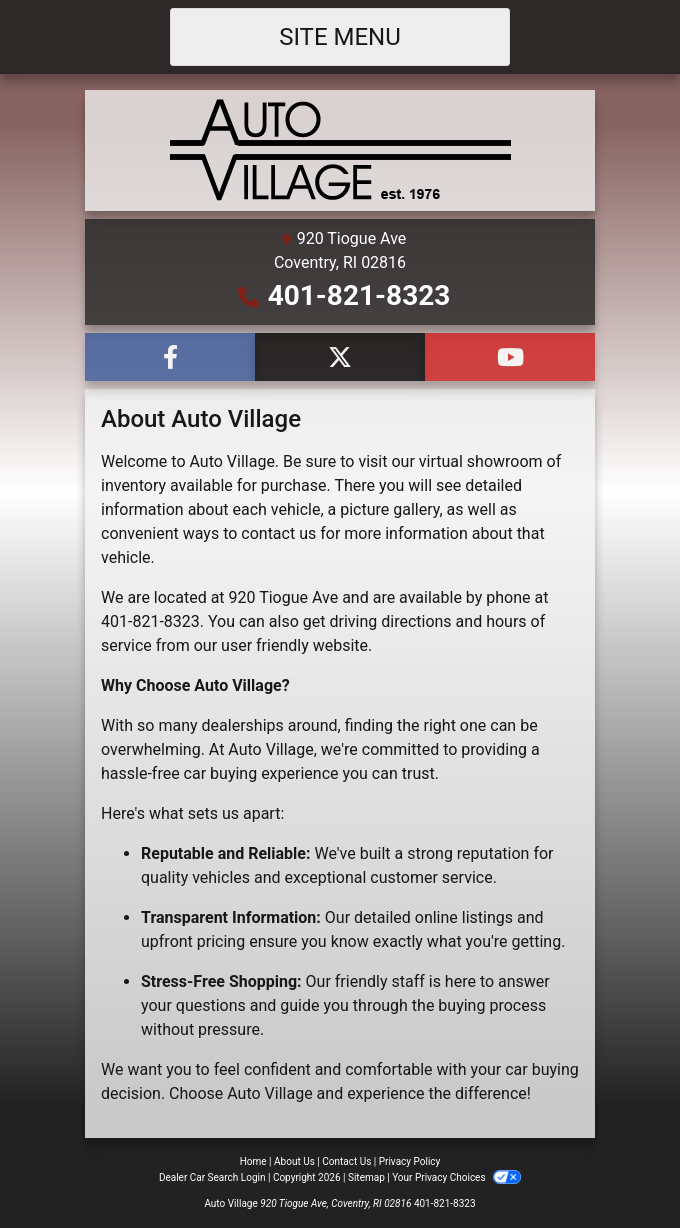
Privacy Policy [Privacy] (410, 1161)
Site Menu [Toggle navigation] (340, 37)
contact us (278, 533)
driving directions (390, 621)
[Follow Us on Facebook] (170, 357)
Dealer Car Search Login (212, 1177)
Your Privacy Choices (456, 1177)
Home (253, 1161)
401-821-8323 (359, 295)
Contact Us (346, 1161)
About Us (294, 1161)
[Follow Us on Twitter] (340, 357)
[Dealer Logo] (340, 149)
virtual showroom (481, 461)
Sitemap (366, 1177)
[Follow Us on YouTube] (510, 357)
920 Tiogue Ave (284, 597)
